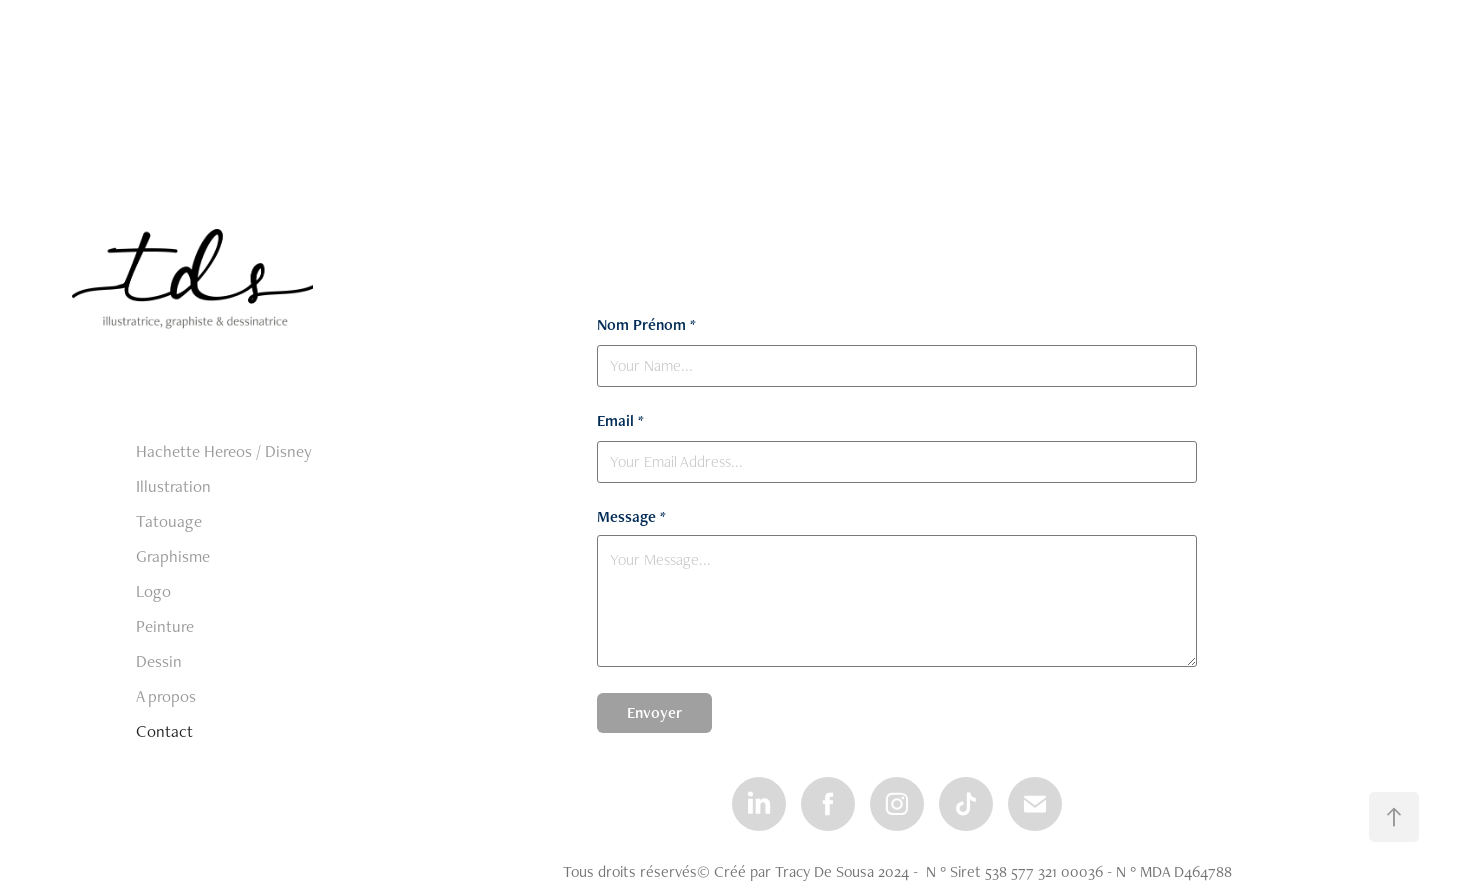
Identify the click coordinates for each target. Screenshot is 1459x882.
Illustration (173, 486)
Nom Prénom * (646, 325)
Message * (631, 517)
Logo (153, 591)
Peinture (165, 626)
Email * (620, 421)
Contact (164, 731)
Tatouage (169, 521)
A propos (166, 696)
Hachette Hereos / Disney (224, 451)
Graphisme (173, 556)
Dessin (159, 661)
